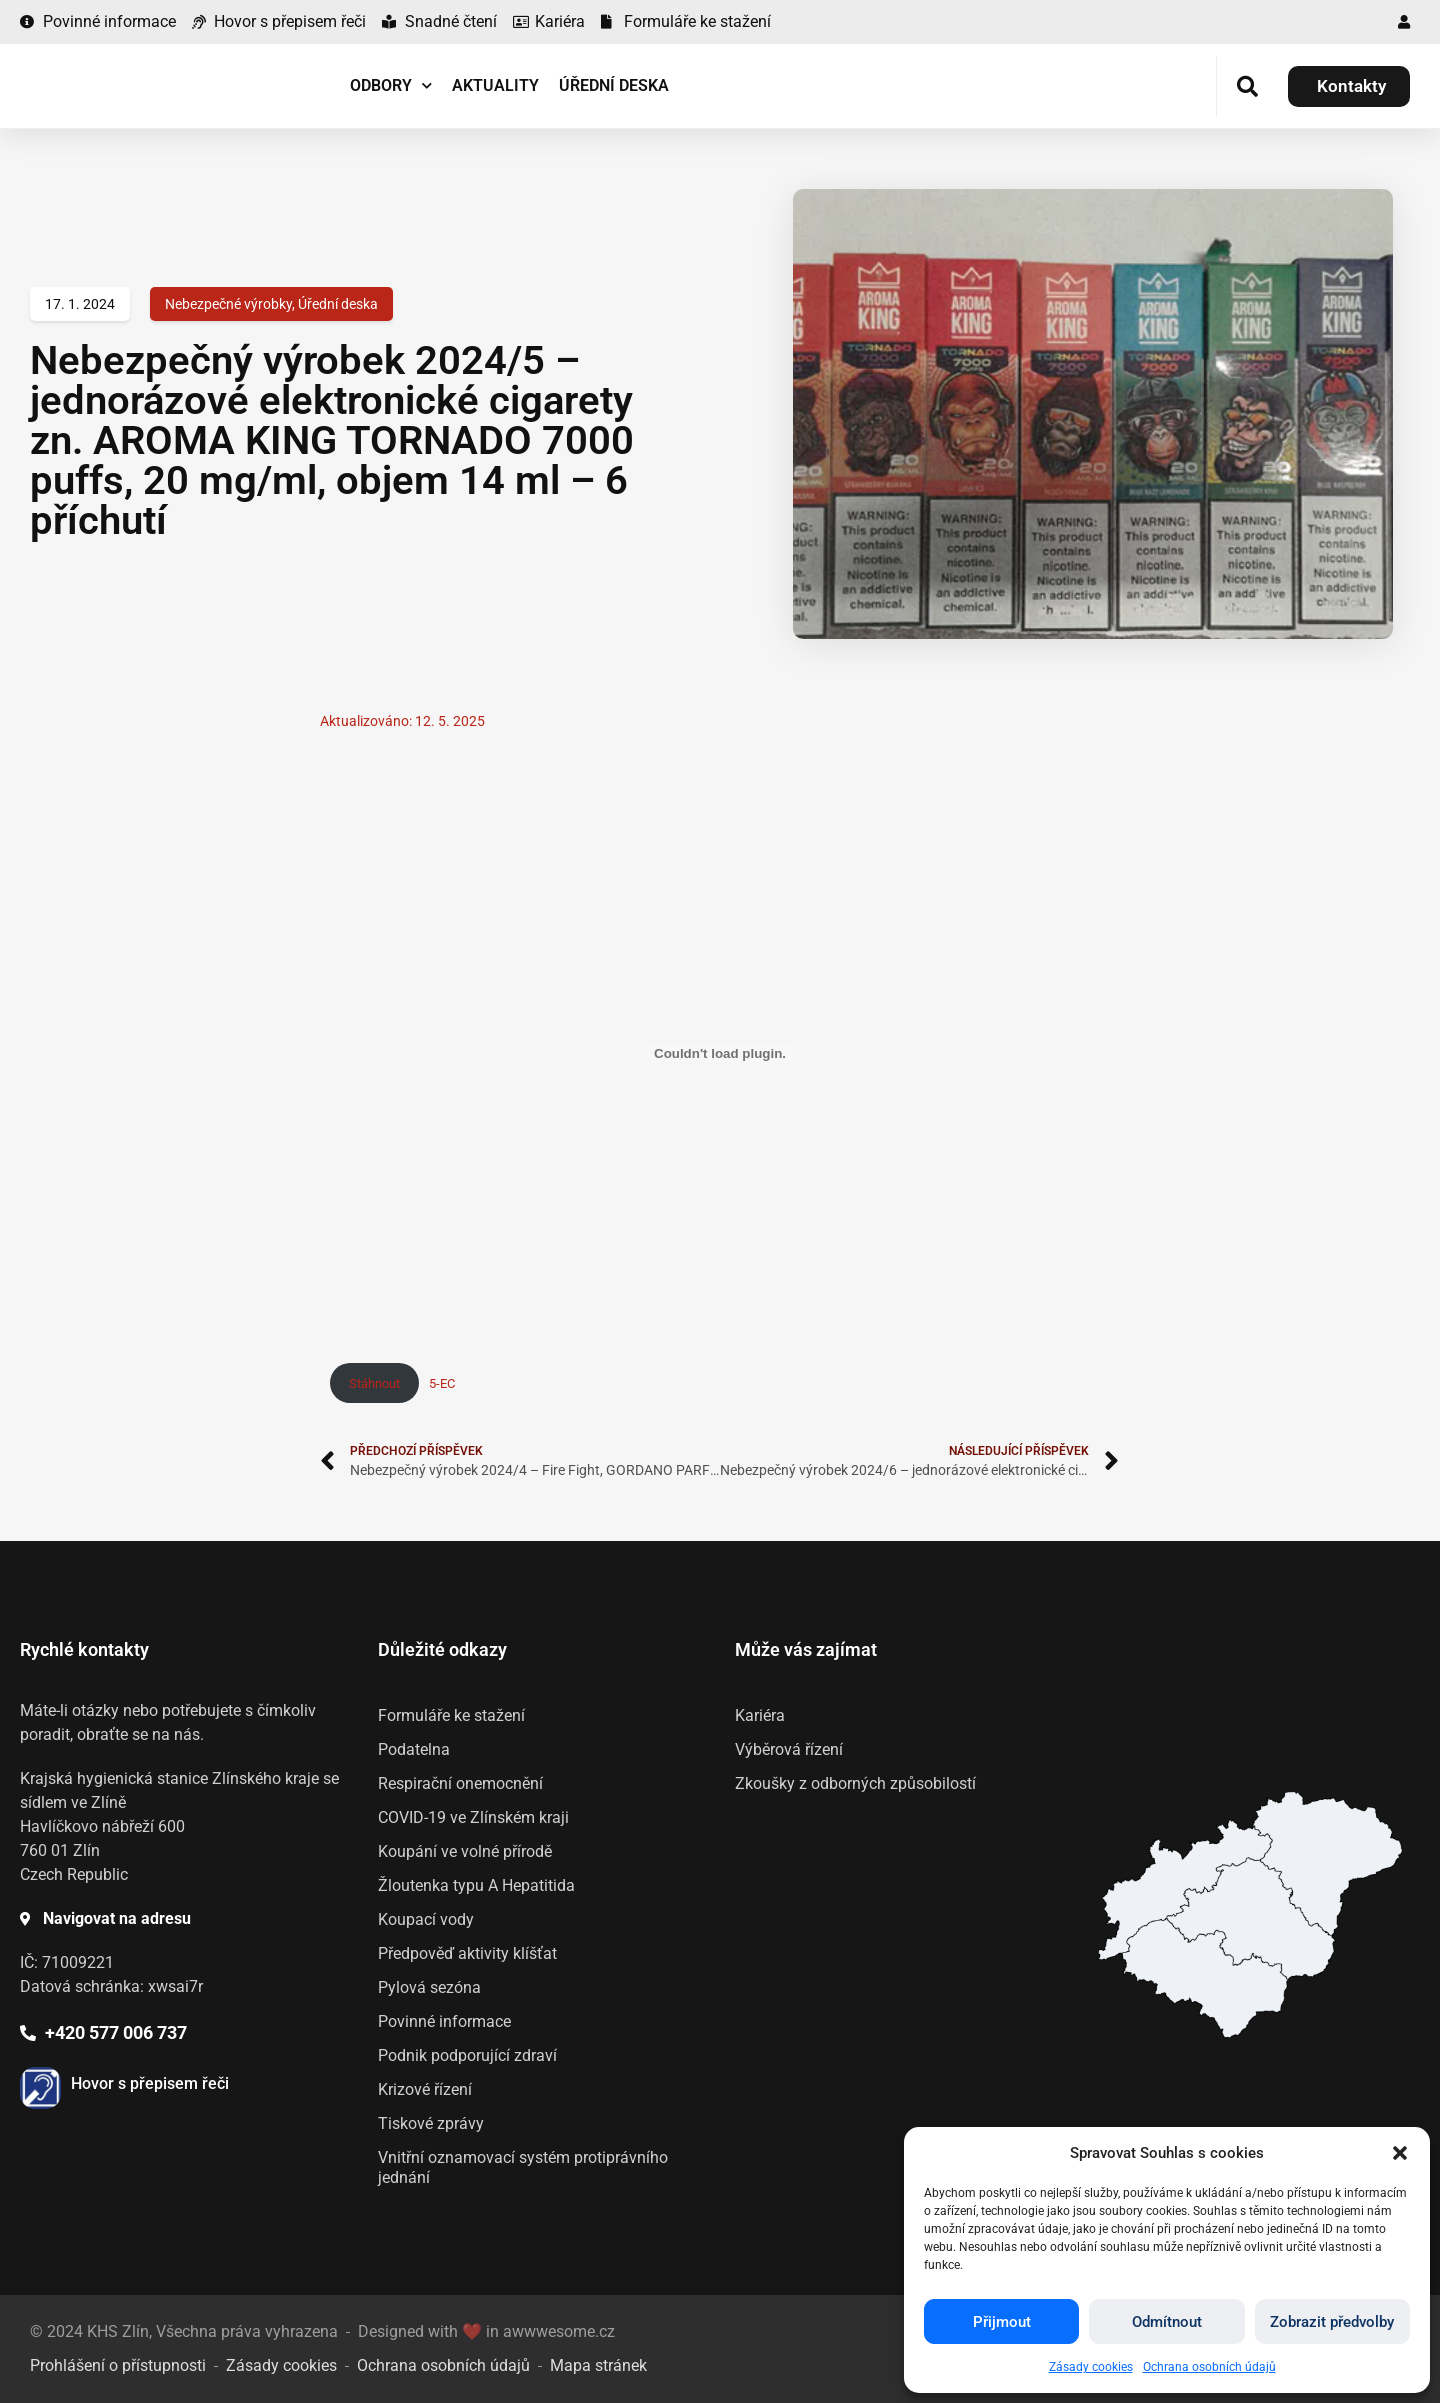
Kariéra (760, 1715)
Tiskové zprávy (431, 2123)
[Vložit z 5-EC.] (720, 1053)
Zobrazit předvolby (1332, 2322)
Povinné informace (444, 2021)
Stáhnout (374, 1383)
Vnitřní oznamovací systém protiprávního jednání (523, 2167)
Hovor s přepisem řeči (150, 2083)
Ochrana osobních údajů (1209, 2367)
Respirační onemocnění (460, 1783)
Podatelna (414, 1749)
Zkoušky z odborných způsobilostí (855, 1783)
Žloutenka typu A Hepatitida (476, 1885)
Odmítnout (1167, 2322)
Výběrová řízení (789, 1749)
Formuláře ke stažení (451, 1715)
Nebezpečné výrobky (228, 304)
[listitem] (1204, 1978)
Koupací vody (426, 1919)
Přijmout (1002, 2322)
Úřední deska (614, 85)
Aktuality (495, 85)
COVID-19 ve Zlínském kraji (473, 1817)
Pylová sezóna (429, 1987)
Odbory (391, 85)
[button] (1400, 2153)
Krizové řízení (425, 2089)
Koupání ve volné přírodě (465, 1851)
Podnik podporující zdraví (467, 2055)
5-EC (442, 1383)
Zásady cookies (1091, 2367)
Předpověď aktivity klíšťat (467, 1953)
